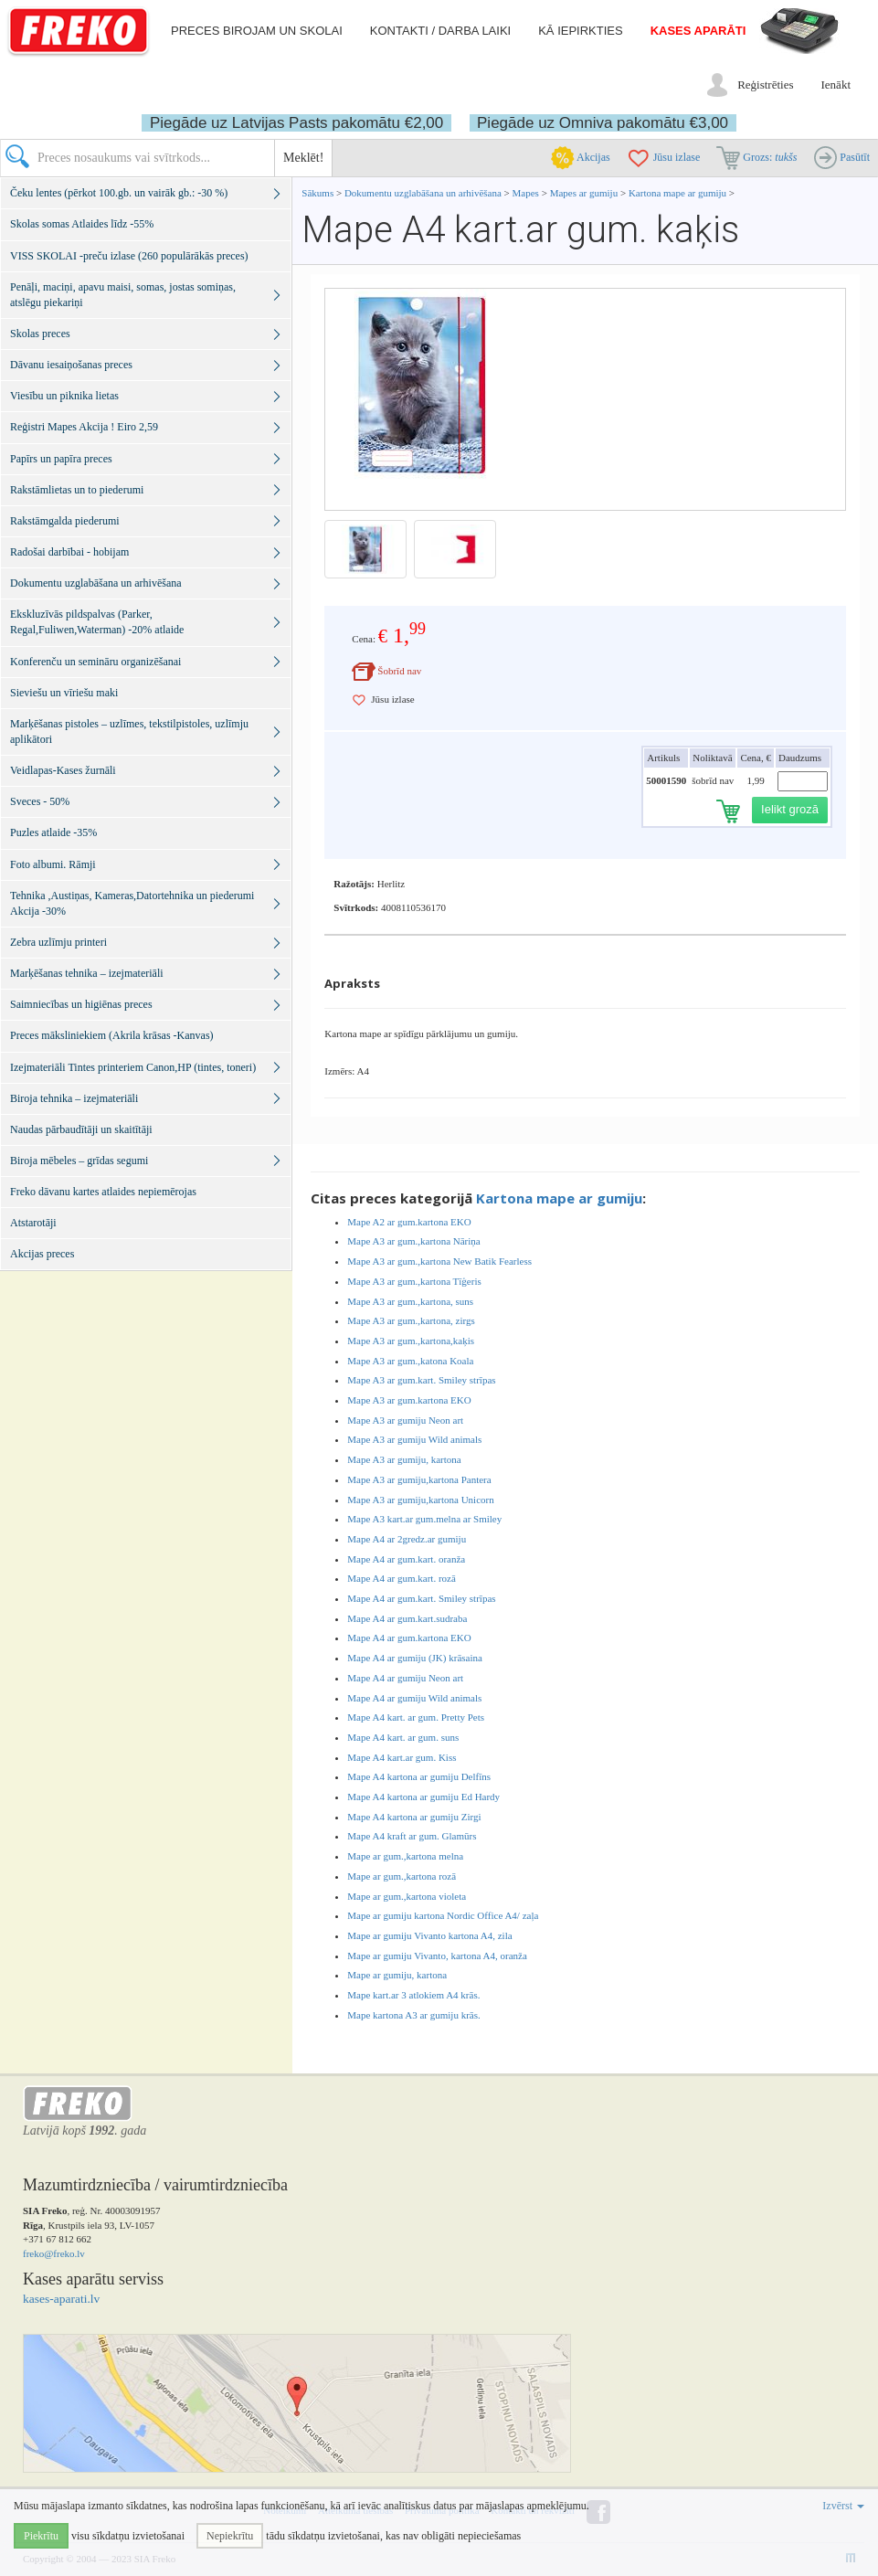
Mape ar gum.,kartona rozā (401, 1876)
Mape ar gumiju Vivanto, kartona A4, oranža (436, 1955)
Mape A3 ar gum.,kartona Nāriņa (413, 1240)
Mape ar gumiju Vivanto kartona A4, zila (429, 1935)
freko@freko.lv (54, 2253)
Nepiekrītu (229, 2535)
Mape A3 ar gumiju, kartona (403, 1459)
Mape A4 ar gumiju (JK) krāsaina (414, 1657)
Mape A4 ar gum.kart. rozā (401, 1578)
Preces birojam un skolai (257, 30)
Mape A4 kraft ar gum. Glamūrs (411, 1835)
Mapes (526, 192)
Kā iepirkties (580, 30)
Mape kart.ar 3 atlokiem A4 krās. (413, 1994)
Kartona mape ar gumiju (677, 192)
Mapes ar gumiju (584, 192)
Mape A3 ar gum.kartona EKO (409, 1399)
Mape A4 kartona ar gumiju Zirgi (414, 1816)
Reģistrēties (765, 84)
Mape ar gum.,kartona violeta (406, 1896)
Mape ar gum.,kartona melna (405, 1855)
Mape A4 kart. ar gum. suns (403, 1737)
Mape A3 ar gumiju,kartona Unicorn (420, 1499)
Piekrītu (41, 2535)
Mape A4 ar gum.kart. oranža (406, 1558)
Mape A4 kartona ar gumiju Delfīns (419, 1776)
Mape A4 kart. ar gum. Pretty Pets (415, 1717)
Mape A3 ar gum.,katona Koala (410, 1360)
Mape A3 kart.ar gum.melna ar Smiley (424, 1518)
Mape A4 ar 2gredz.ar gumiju (406, 1538)
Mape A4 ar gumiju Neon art (405, 1677)
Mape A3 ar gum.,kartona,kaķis (410, 1340)
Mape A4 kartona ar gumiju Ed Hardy (423, 1796)
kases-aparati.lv (61, 2299)
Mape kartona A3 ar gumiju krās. (413, 2014)
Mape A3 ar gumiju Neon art (405, 1420)
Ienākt (836, 84)
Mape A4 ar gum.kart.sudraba (407, 1618)
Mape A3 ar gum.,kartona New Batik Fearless (439, 1261)
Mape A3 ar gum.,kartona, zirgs (410, 1320)
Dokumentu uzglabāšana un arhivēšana (424, 192)
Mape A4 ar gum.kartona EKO (409, 1637)
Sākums (317, 192)
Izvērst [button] (843, 2505)
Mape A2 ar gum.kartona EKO (409, 1221)
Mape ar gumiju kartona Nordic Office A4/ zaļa (442, 1915)
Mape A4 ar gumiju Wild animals (414, 1697)
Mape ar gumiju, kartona (397, 1974)
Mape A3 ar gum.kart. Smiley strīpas (421, 1379)
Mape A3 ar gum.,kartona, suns (410, 1301)
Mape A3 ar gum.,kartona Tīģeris (414, 1281)
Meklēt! (303, 157)
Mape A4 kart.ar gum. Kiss (401, 1757)
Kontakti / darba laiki (440, 30)
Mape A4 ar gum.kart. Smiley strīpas (421, 1598)
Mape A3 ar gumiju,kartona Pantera (419, 1479)
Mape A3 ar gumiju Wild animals (414, 1439)
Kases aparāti (698, 30)
